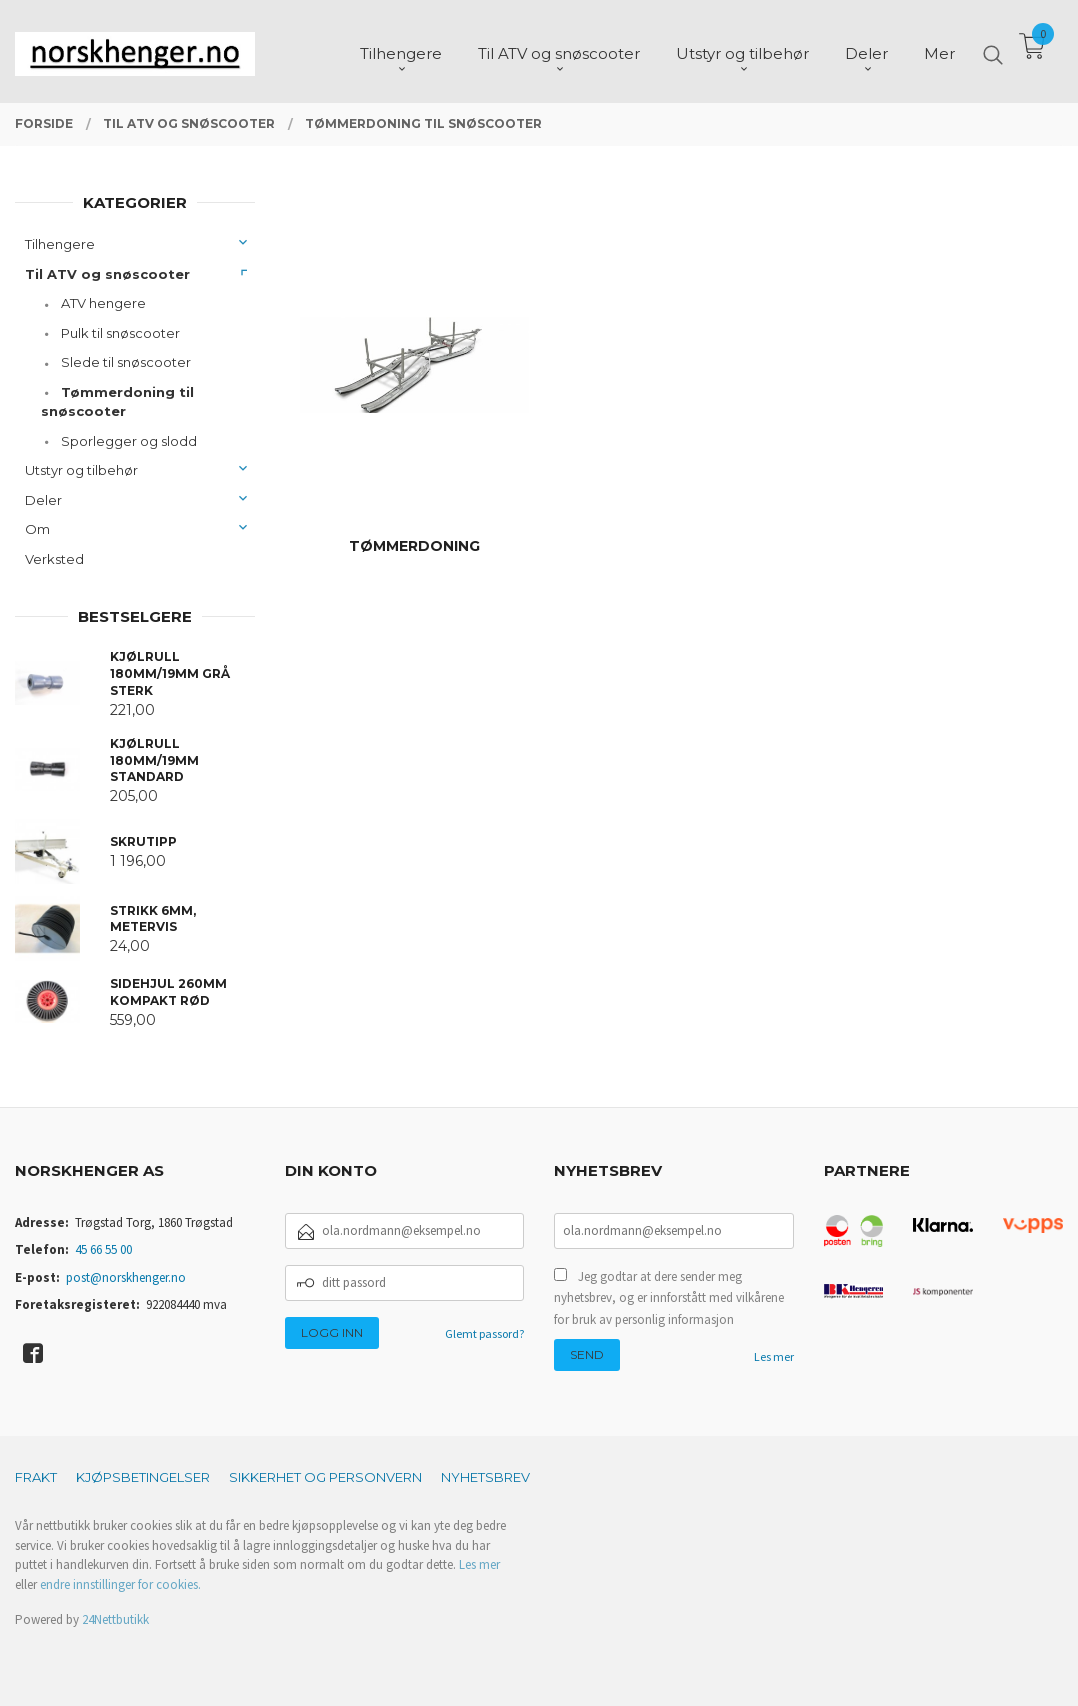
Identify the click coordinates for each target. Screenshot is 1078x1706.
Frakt (36, 1477)
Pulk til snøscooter (120, 333)
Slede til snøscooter (126, 362)
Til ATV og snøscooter (107, 274)
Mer (939, 50)
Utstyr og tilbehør (81, 470)
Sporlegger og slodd (129, 441)
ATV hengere (103, 303)
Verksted (54, 559)
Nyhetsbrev (485, 1477)
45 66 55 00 (103, 1249)
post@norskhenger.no (126, 1277)
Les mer (774, 1356)
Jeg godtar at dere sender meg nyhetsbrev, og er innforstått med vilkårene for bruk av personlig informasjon (669, 1298)
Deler (43, 500)
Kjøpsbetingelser (143, 1477)
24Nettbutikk (115, 1619)
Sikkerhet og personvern (325, 1477)
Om (37, 529)
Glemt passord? (484, 1333)
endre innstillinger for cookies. (120, 1584)
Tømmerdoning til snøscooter (117, 402)
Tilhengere (60, 244)
